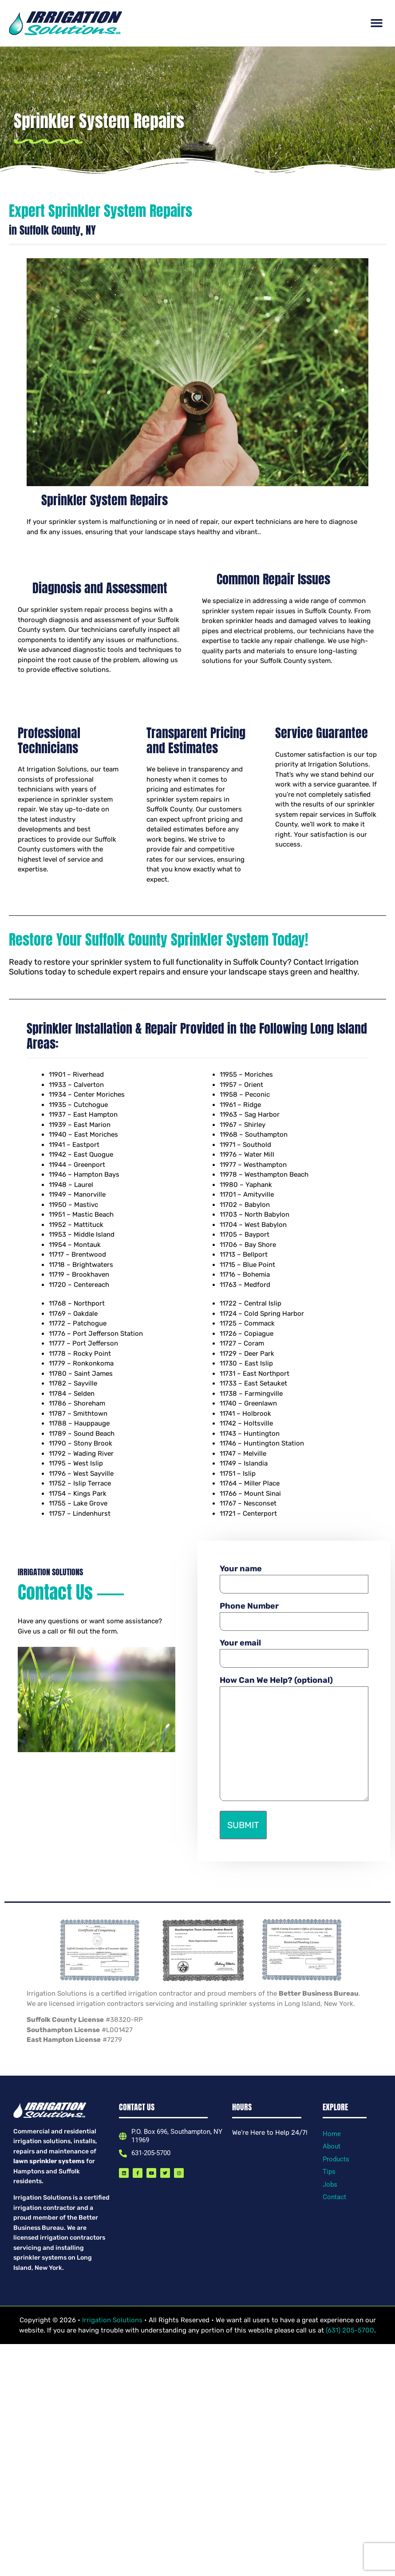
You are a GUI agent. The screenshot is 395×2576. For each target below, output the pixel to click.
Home (332, 2134)
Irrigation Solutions (113, 2320)
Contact (334, 2197)
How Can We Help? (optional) (294, 1739)
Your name (294, 1576)
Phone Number (294, 1613)
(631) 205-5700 (350, 2330)
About (331, 2146)
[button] (377, 23)
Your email (294, 1650)
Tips (329, 2172)
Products (336, 2159)
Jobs (330, 2185)
